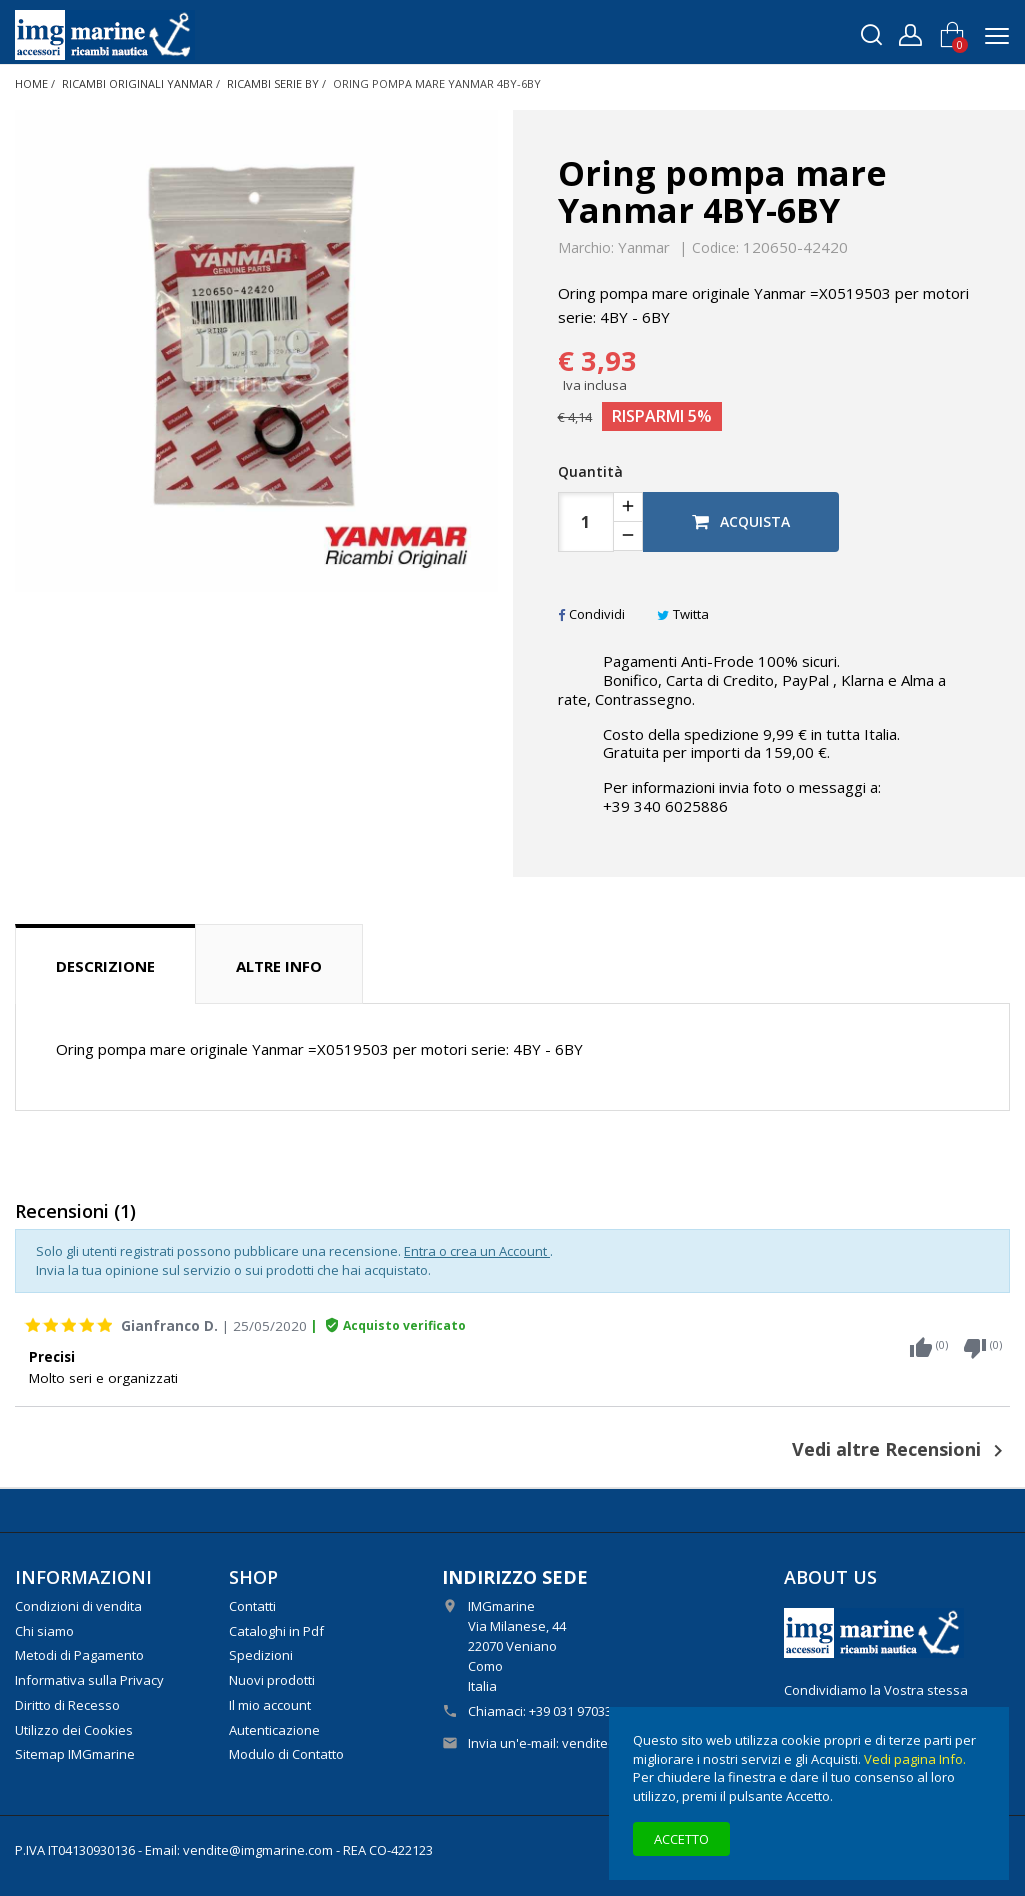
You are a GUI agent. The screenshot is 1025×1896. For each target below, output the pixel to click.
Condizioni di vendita (78, 1606)
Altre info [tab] (279, 966)
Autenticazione (274, 1730)
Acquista (741, 521)
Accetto (681, 1839)
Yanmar (644, 247)
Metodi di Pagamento (79, 1655)
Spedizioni (261, 1655)
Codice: (715, 248)
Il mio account (270, 1705)
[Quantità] (586, 522)
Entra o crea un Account (477, 1251)
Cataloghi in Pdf (276, 1631)
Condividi (591, 614)
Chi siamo (44, 1631)
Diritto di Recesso (67, 1705)
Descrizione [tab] (105, 966)
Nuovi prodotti (272, 1680)
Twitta (683, 614)
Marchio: (586, 248)
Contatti (252, 1606)
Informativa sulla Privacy (89, 1680)
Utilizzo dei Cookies (74, 1730)
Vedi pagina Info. (915, 1759)
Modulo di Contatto (286, 1754)
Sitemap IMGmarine (75, 1754)
